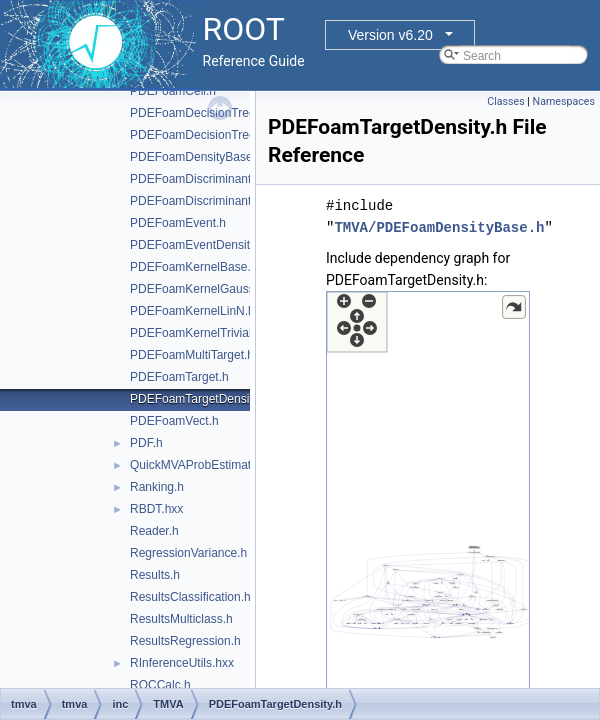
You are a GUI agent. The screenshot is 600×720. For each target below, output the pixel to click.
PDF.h (146, 443)
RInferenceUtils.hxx (182, 663)
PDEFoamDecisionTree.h (198, 113)
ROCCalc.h (160, 685)
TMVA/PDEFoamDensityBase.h (439, 227)
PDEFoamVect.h (174, 421)
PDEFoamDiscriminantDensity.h (215, 201)
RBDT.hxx (156, 509)
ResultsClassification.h (190, 597)
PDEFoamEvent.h (178, 223)
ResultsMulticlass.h (181, 619)
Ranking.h (157, 487)
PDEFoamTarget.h (179, 377)
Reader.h (154, 531)
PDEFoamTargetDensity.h (199, 399)
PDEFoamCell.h (173, 91)
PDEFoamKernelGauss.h (197, 289)
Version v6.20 (390, 35)
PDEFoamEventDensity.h (197, 245)
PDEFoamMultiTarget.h (192, 355)
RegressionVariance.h (188, 553)
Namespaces (564, 101)
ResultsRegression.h (185, 641)
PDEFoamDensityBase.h (196, 157)
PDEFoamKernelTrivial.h (196, 333)
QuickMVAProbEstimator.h (200, 465)
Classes (505, 101)
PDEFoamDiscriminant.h (195, 179)
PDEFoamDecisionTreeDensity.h (217, 135)
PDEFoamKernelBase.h (193, 267)
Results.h (155, 575)
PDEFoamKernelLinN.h (192, 311)
